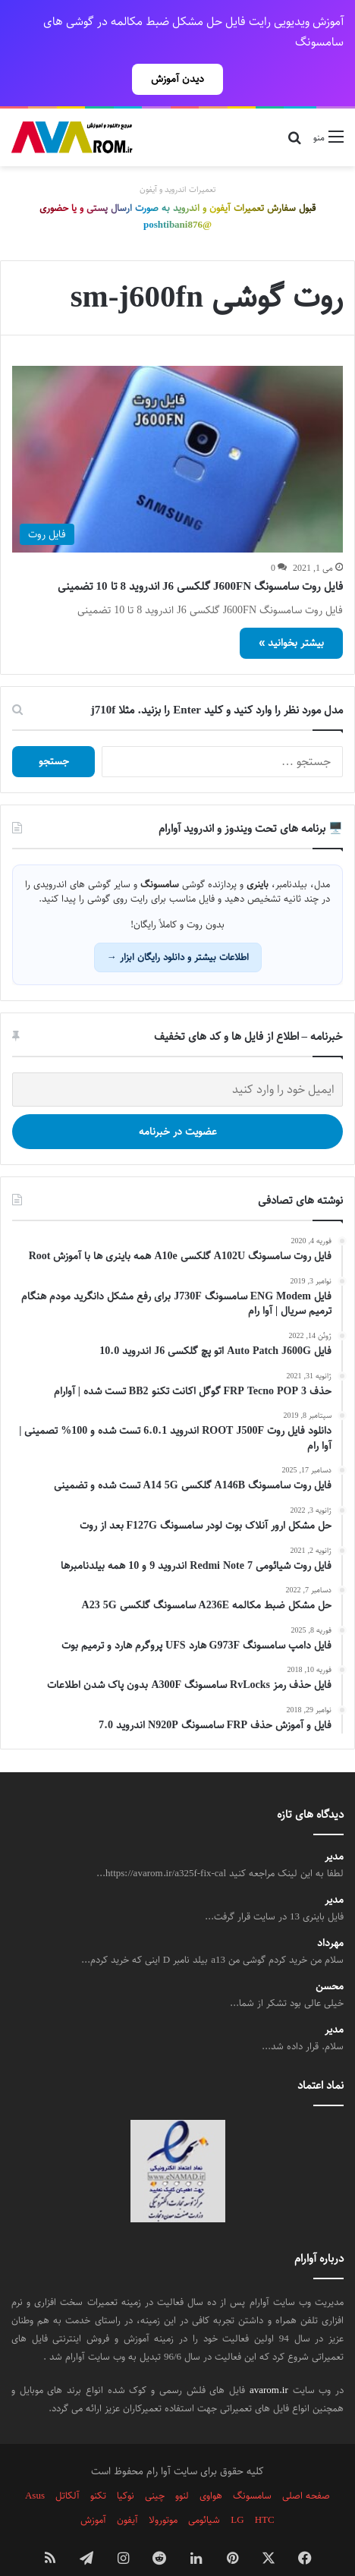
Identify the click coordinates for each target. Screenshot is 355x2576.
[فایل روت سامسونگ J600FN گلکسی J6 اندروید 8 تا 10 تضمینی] (177, 432)
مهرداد (330, 1917)
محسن (330, 1960)
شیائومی (204, 2493)
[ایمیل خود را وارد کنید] (177, 1063)
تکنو (98, 2469)
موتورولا (163, 2493)
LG (237, 2493)
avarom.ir (269, 2363)
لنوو (182, 2469)
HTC (265, 2493)
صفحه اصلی (306, 2469)
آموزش (93, 2493)
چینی (155, 2469)
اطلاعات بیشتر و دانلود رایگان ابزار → (178, 930)
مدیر (334, 1830)
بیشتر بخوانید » (291, 616)
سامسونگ (252, 2469)
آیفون (127, 2493)
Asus (35, 2469)
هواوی (210, 2469)
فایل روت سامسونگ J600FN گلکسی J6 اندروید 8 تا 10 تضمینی (201, 559)
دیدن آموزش (177, 79)
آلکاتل (67, 2469)
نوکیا (125, 2469)
